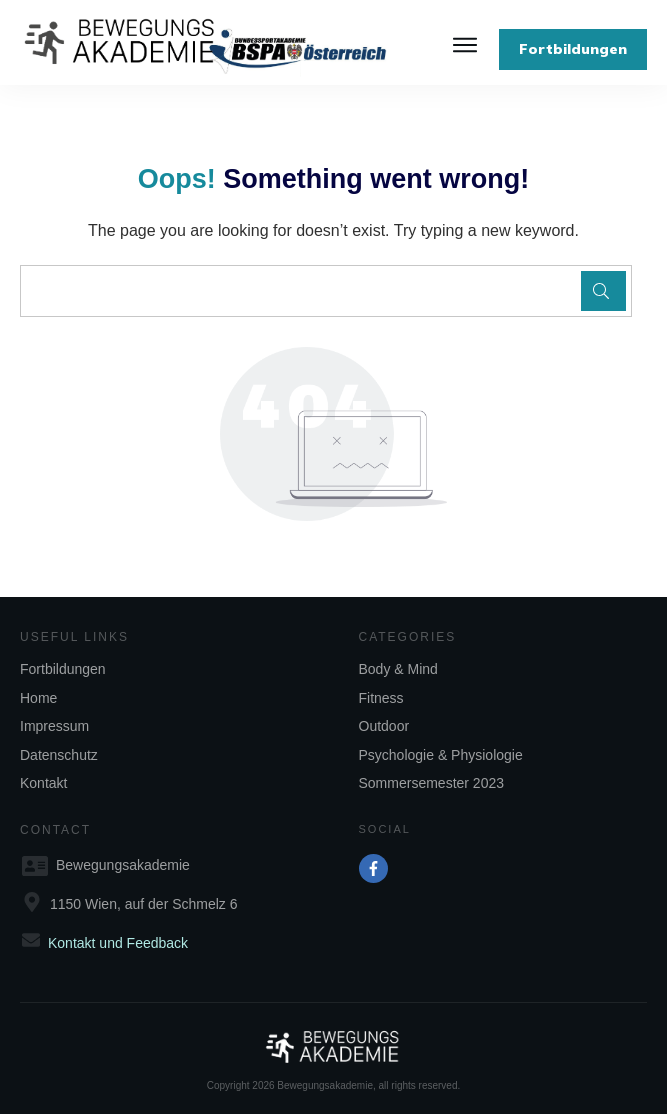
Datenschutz (59, 755)
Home (38, 698)
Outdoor (384, 726)
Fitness (381, 698)
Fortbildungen (63, 669)
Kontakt (43, 783)
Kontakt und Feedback (118, 943)
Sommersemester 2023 (432, 783)
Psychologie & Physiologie (441, 755)
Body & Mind (398, 669)
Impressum (54, 726)
